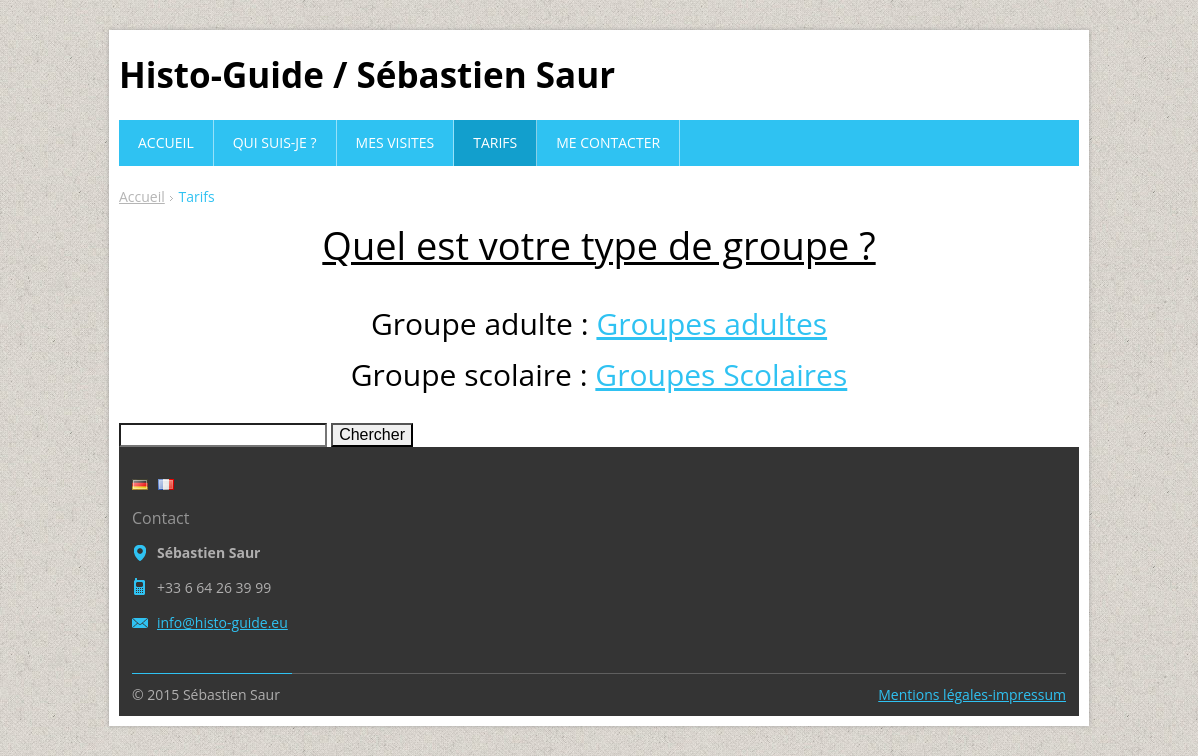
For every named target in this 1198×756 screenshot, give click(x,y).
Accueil (142, 196)
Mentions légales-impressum (972, 694)
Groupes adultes (711, 323)
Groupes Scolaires (721, 374)
